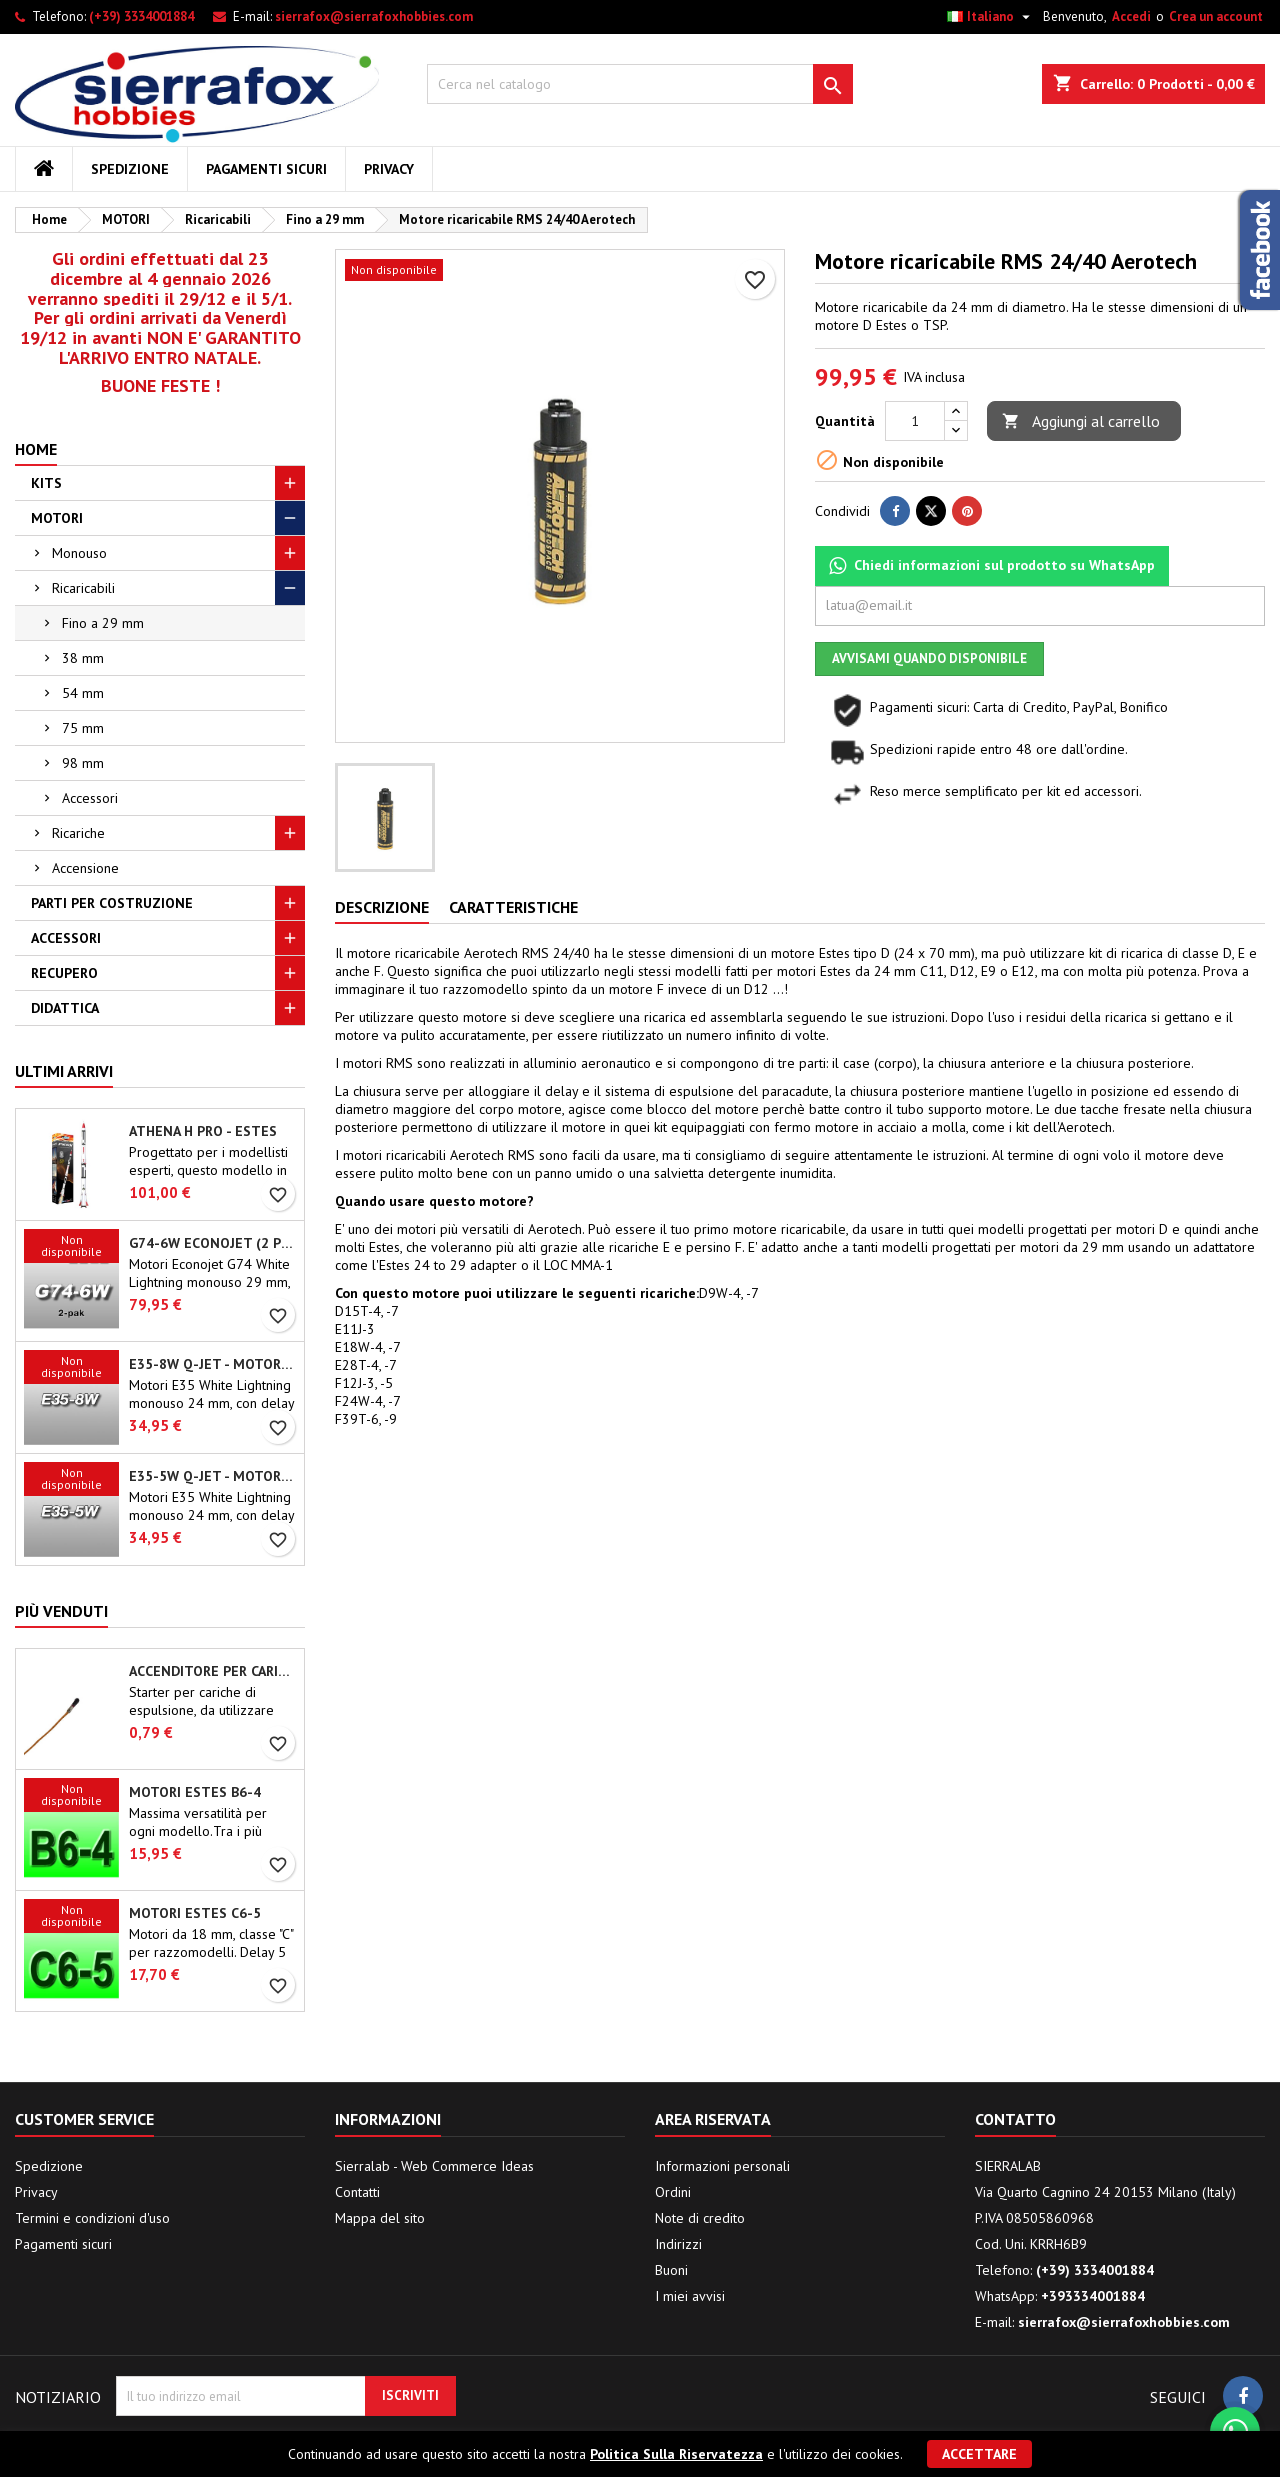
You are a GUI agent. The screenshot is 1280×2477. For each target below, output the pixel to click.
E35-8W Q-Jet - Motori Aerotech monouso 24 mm (212, 1364)
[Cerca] (640, 84)
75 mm (83, 728)
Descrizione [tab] (382, 907)
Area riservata (713, 2119)
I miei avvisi (690, 2296)
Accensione (85, 868)
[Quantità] (915, 421)
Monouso (79, 553)
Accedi (1131, 16)
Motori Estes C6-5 (195, 1913)
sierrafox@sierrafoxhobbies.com (374, 16)
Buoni (671, 2270)
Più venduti (61, 1611)
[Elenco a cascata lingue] (991, 17)
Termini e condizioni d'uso (92, 2218)
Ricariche (78, 833)
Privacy (389, 169)
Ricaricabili (83, 588)
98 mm (83, 763)
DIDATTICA (65, 1008)
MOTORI (57, 518)
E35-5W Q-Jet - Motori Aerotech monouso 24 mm (212, 1476)
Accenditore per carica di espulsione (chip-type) (212, 1671)
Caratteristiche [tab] (513, 907)
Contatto (1015, 2119)
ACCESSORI (66, 938)
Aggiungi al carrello (1081, 421)
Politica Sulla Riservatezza (676, 2454)
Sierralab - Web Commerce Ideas (434, 2166)
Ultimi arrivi (64, 1071)
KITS (46, 483)
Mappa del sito (380, 2218)
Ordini (673, 2192)
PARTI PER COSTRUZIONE (112, 903)
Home (36, 449)
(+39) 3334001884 (141, 16)
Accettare (979, 2454)
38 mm (83, 658)
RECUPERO (64, 973)
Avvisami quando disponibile (929, 658)
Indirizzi (678, 2244)
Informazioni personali (722, 2166)
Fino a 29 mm (103, 623)
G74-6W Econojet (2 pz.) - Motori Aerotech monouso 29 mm (212, 1243)
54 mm (83, 693)
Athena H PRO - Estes (203, 1131)
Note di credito (700, 2218)
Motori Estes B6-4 (195, 1792)
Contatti (357, 2192)
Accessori (90, 798)
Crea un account (1216, 16)
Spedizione (130, 169)
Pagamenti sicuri (266, 169)
